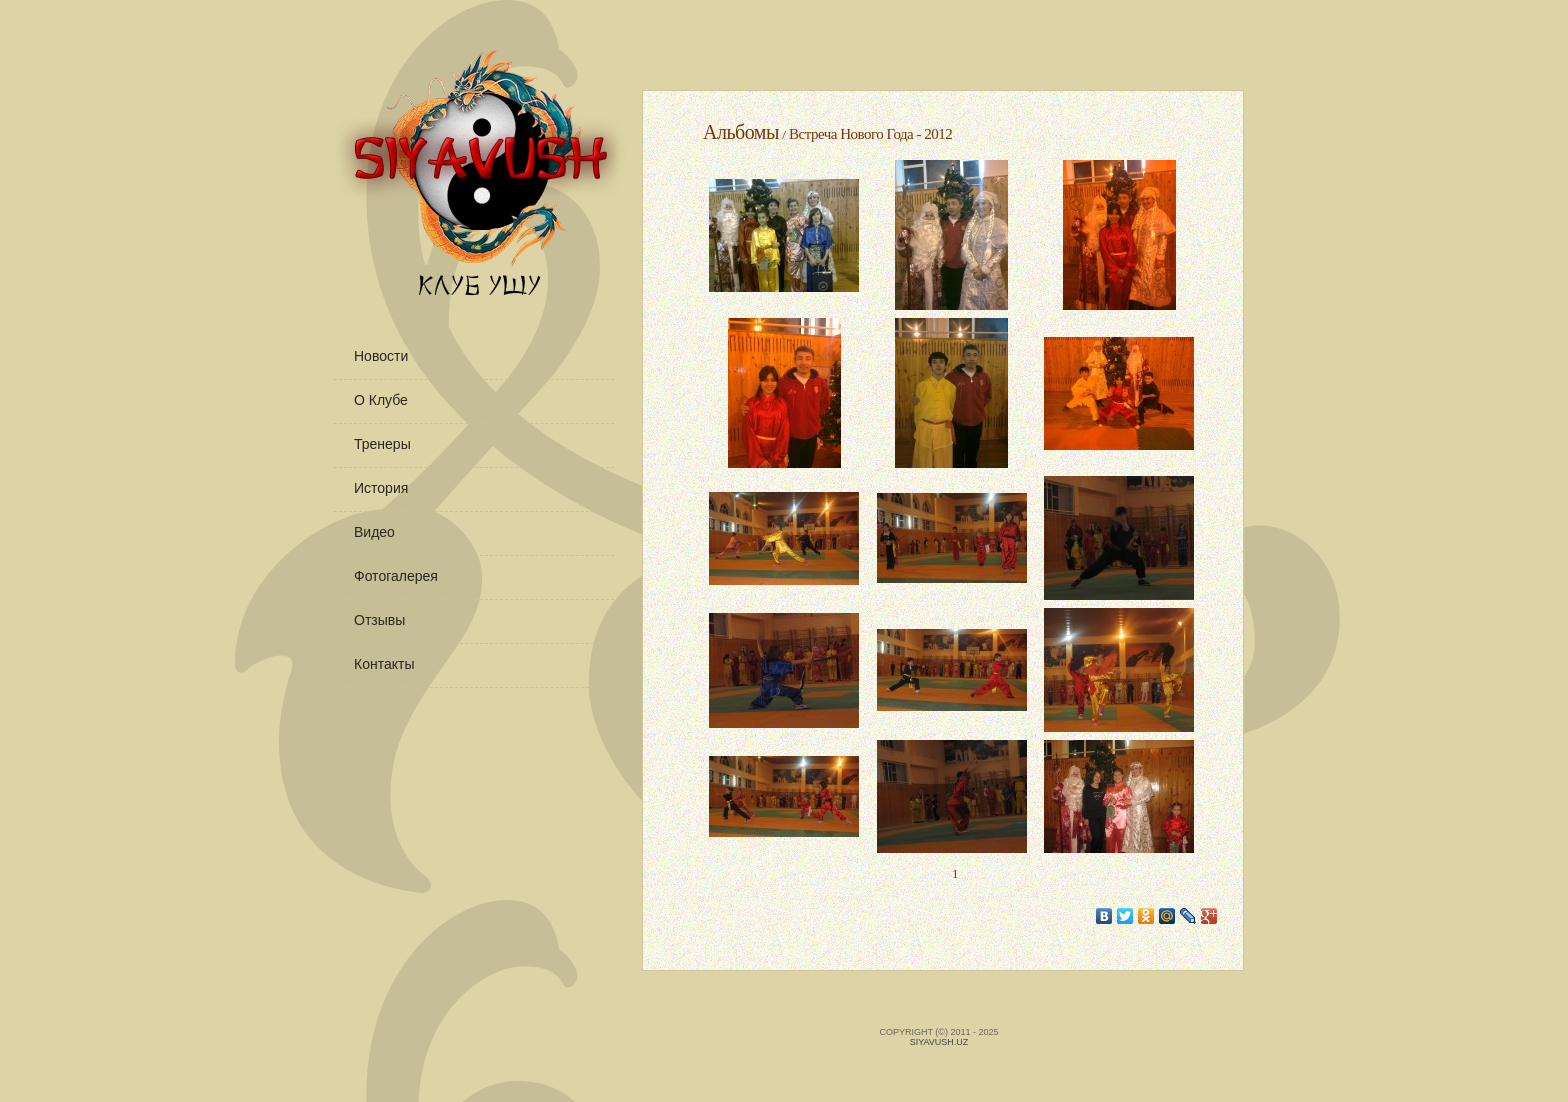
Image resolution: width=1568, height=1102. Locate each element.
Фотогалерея (396, 576)
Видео (374, 532)
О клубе (381, 400)
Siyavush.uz (939, 1042)
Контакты (384, 664)
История (381, 488)
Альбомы (741, 132)
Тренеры (382, 444)
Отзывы (379, 620)
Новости (381, 356)
